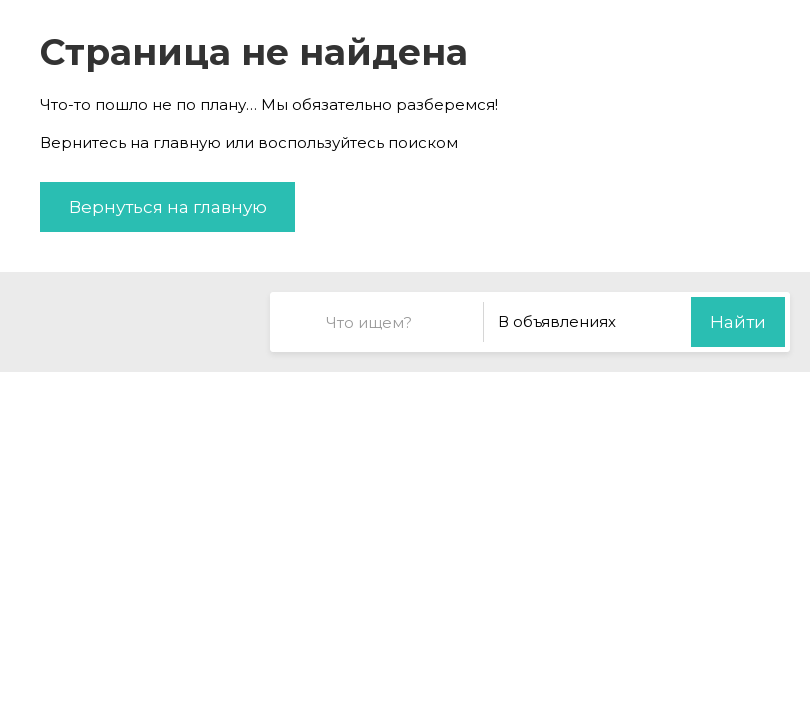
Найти (738, 322)
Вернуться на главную (168, 207)
